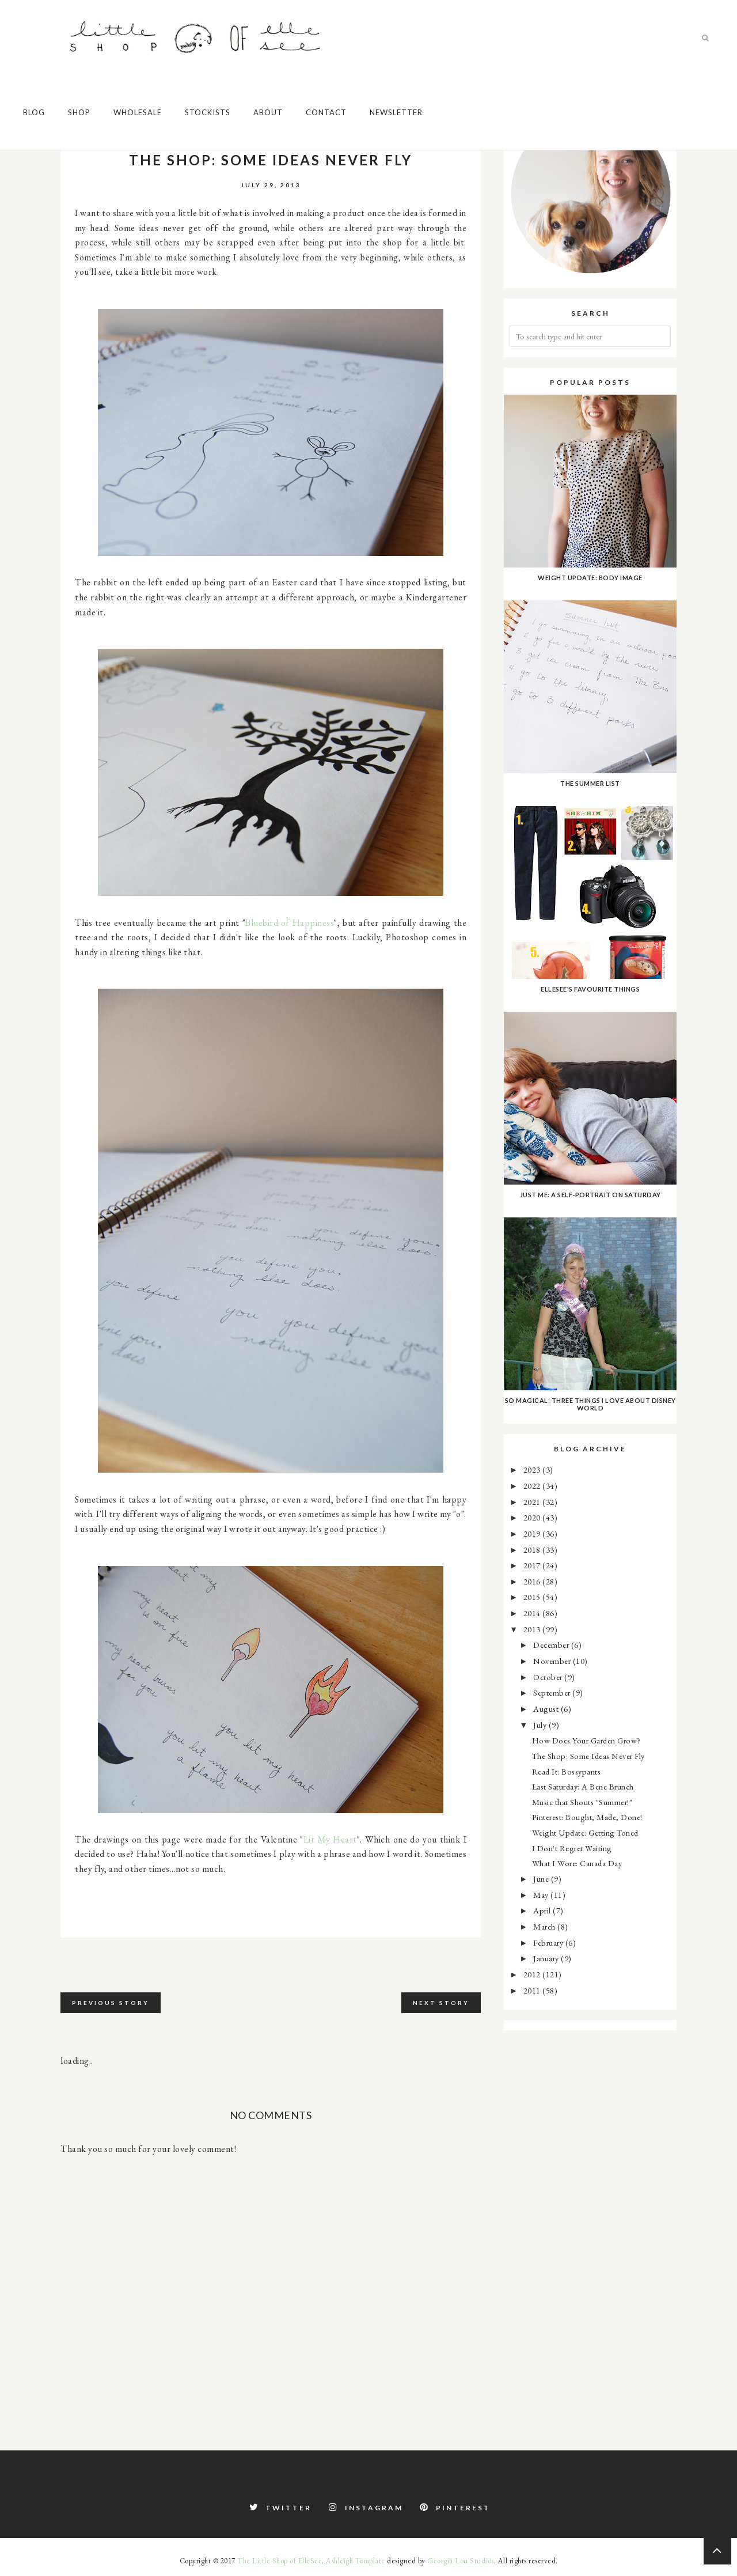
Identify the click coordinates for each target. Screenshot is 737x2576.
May (541, 1894)
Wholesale (137, 112)
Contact (326, 112)
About (268, 112)
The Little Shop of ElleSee (279, 2561)
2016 (533, 1581)
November (553, 1660)
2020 (533, 1517)
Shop (79, 112)
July (541, 1724)
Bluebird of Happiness (289, 923)
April (543, 1910)
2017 (533, 1565)
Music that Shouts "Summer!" (582, 1801)
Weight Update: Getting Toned (585, 1832)
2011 (533, 1990)
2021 (533, 1501)
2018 (533, 1549)
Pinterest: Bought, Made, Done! (587, 1816)
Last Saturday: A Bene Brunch (583, 1786)
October (548, 1676)
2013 (533, 1629)
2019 (533, 1533)
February (549, 1942)
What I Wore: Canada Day (577, 1863)
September (552, 1692)
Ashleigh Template (355, 2561)
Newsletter (396, 112)
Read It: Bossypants (566, 1771)
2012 (533, 1974)
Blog (34, 112)
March (545, 1926)
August (547, 1708)
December (552, 1644)
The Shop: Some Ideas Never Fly (588, 1755)
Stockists (207, 112)
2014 (533, 1612)
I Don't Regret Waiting (572, 1848)
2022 (533, 1485)
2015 (533, 1596)
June (542, 1878)
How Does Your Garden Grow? (586, 1740)
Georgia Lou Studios (460, 2561)
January (547, 1958)
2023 (533, 1469)
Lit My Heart (330, 1839)
